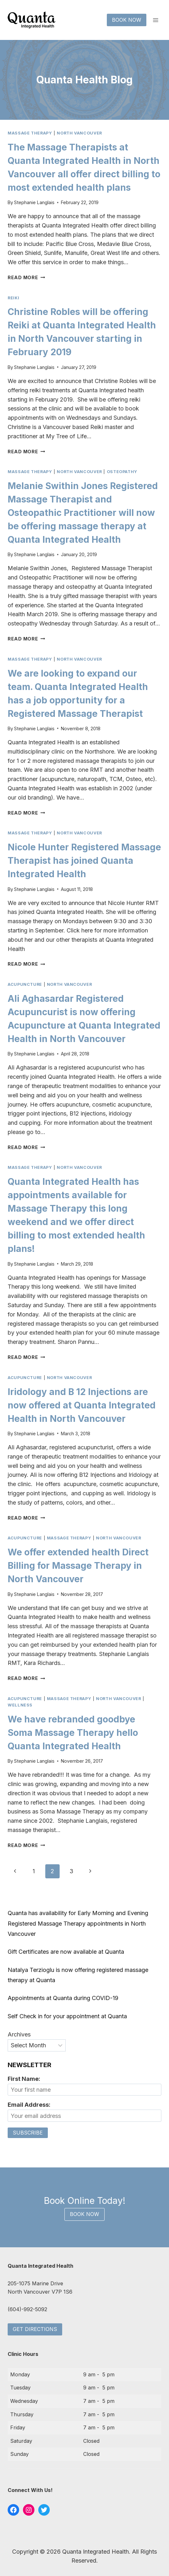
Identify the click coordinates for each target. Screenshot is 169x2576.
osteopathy (122, 471)
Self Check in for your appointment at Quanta (67, 2016)
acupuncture (25, 984)
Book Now (126, 20)
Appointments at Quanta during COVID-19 (63, 1998)
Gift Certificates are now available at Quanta (66, 1951)
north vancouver (79, 133)
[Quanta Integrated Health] (31, 20)
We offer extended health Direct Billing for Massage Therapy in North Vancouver (78, 1565)
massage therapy (30, 133)
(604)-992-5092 (27, 2309)
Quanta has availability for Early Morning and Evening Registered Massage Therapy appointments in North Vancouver (78, 1923)
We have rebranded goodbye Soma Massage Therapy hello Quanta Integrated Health (73, 1733)
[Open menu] (155, 20)
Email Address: (29, 2104)
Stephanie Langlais (34, 202)
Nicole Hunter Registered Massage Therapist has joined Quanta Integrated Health (84, 860)
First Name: (24, 2078)
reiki (13, 297)
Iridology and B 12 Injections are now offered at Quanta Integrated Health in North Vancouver (82, 1405)
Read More (26, 277)
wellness (20, 1705)
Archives (19, 2034)
